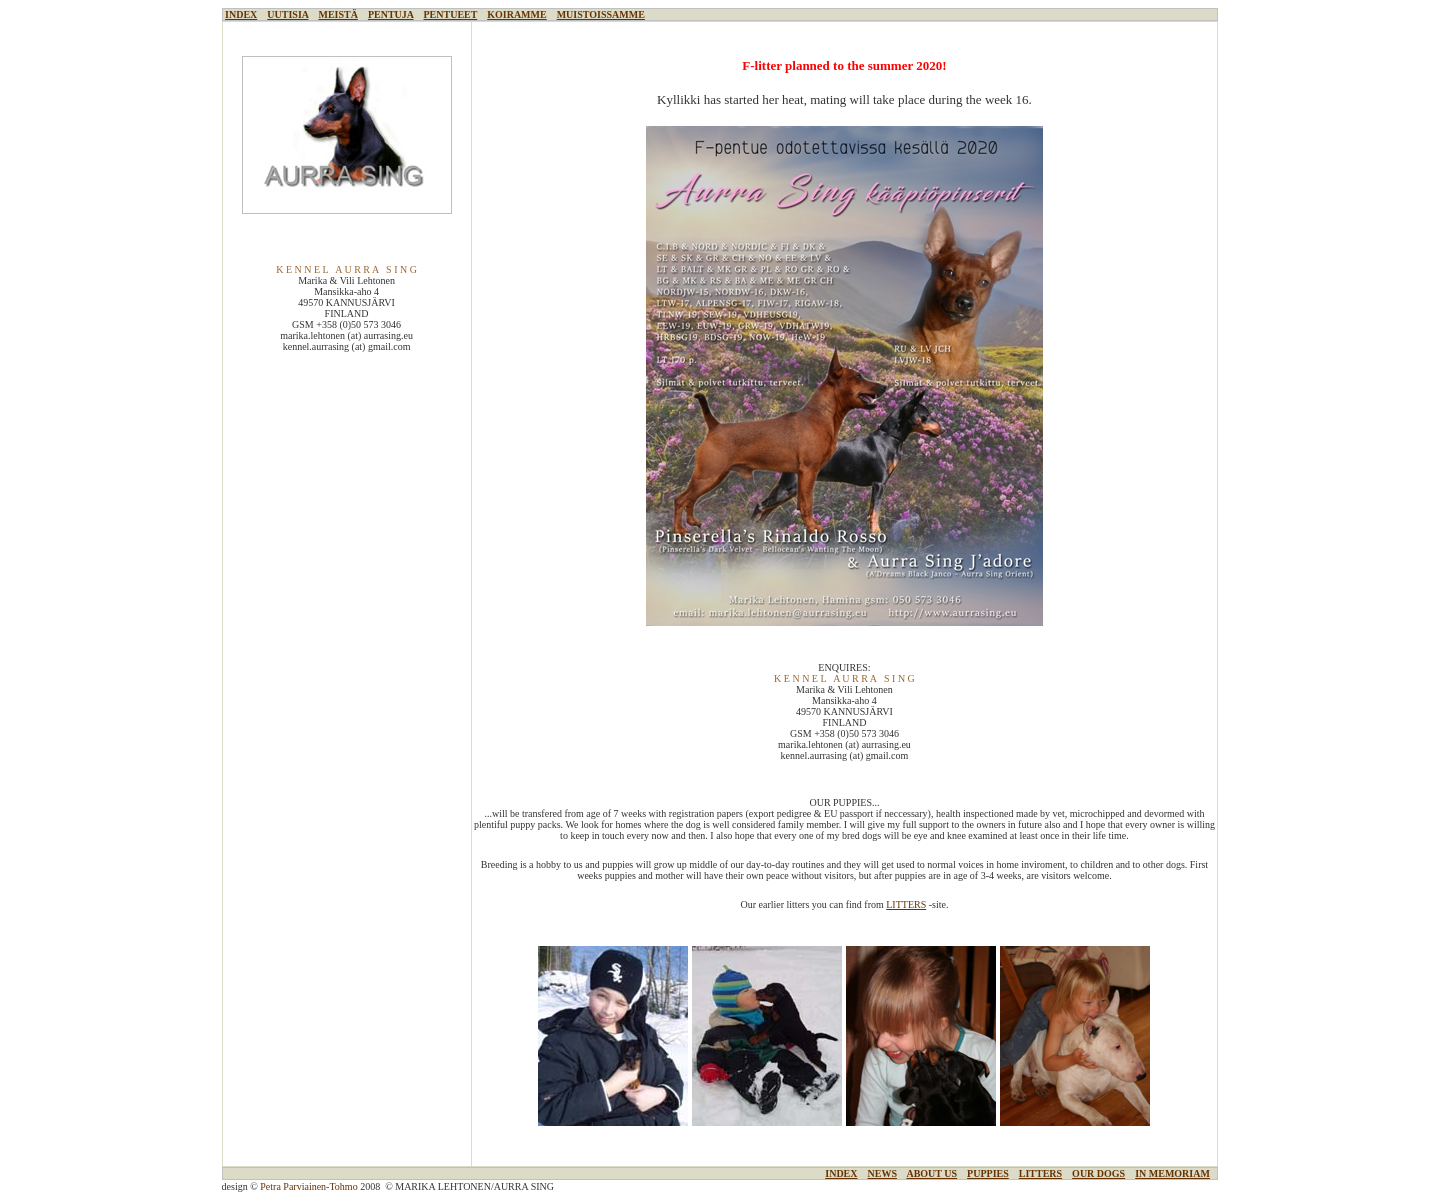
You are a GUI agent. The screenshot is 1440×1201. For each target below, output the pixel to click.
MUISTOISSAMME (601, 14)
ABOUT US (931, 1173)
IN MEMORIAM (1172, 1173)
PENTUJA (391, 14)
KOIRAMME (516, 14)
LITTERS (906, 904)
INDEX (241, 14)
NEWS (882, 1173)
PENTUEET (450, 14)
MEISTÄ (337, 14)
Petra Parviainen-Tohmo (308, 1186)
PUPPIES (988, 1173)
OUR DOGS (1098, 1173)
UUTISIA (287, 14)
